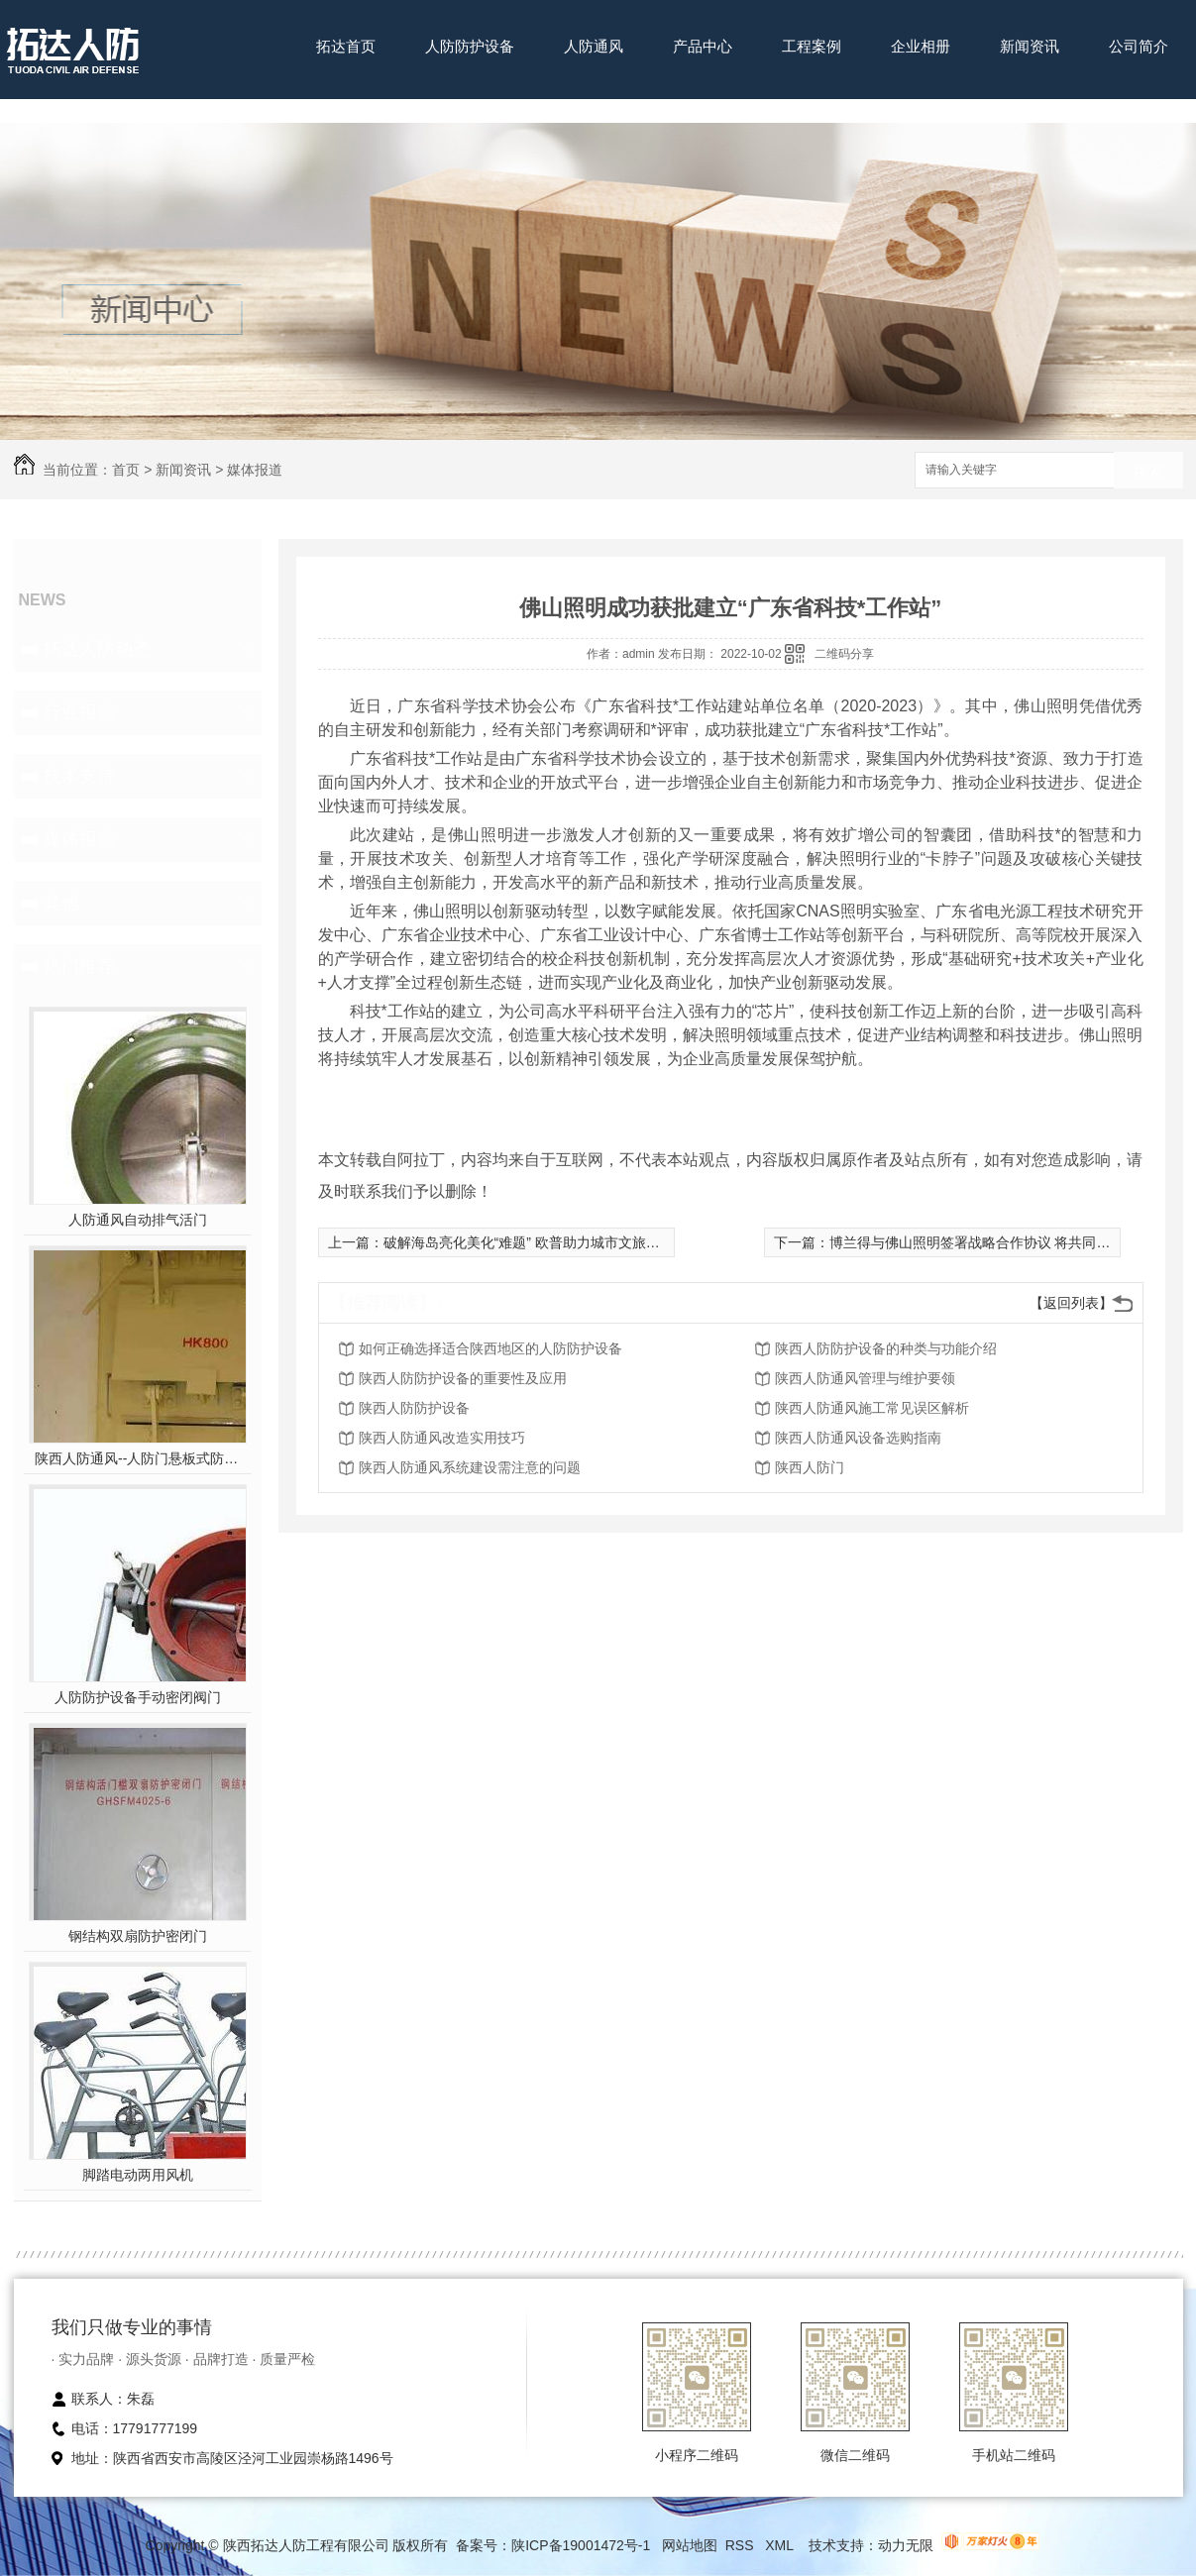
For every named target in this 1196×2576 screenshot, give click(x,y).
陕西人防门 (809, 1467)
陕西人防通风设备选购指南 (858, 1438)
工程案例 (811, 46)
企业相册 (920, 46)
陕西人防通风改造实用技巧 (442, 1438)
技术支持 (79, 776)
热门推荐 (79, 966)
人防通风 (593, 46)
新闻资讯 (1029, 46)
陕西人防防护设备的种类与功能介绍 (886, 1348)
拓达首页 (346, 46)
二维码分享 (844, 654)
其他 (61, 902)
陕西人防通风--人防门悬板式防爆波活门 (137, 1458)
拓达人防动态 (97, 649)
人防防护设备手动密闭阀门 (137, 1697)
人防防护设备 (469, 46)
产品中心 (702, 46)
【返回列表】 (1071, 1303)
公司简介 (1138, 46)
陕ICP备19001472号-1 (580, 2545)
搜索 (1148, 471)
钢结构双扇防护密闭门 (137, 1936)
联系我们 (346, 107)
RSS (741, 2545)
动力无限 (905, 2545)
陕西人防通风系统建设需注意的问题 (470, 1467)
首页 (126, 470)
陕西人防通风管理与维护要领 (865, 1378)
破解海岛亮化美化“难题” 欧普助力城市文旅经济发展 (542, 1242)
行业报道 (79, 712)
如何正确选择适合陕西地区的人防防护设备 (490, 1348)
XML (781, 2545)
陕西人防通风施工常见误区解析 (872, 1408)
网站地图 (689, 2545)
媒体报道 (254, 470)
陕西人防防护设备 (414, 1408)
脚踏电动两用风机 (137, 2175)
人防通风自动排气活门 (137, 1220)
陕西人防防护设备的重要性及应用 (463, 1378)
